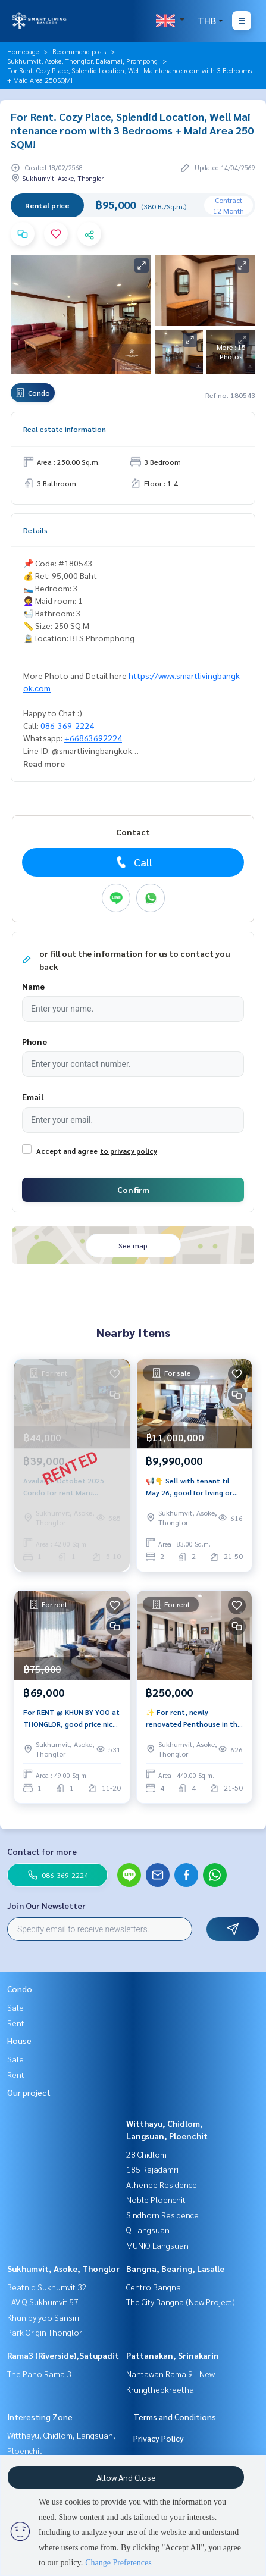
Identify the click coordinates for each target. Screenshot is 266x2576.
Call (133, 862)
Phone (34, 1041)
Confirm (133, 1189)
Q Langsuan (148, 2229)
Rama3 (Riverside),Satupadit (63, 2355)
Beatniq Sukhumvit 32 (47, 2286)
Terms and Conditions (174, 2416)
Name (33, 986)
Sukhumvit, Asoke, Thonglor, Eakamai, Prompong (82, 60)
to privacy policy (128, 1151)
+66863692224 (93, 738)
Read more (44, 763)
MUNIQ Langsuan (157, 2245)
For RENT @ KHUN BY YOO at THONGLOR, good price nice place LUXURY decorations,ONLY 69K (71, 1718)
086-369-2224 (67, 725)
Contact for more (42, 1851)
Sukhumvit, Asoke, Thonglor (63, 2268)
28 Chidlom (146, 2154)
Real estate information (64, 429)
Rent (15, 2022)
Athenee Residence (161, 2184)
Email (32, 1096)
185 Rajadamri (152, 2169)
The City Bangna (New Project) (180, 2301)
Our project (29, 2092)
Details (35, 530)
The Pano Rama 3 (39, 2373)
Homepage (23, 51)
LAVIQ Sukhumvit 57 (43, 2301)
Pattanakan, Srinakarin (172, 2355)
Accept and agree (67, 1151)
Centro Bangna (153, 2286)
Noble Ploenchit (156, 2199)
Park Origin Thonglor (44, 2332)
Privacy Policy (158, 2438)
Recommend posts (79, 51)
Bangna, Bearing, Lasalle (175, 2268)
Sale (15, 2007)
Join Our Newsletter (46, 1905)
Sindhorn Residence (162, 2214)
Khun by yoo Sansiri (43, 2317)
